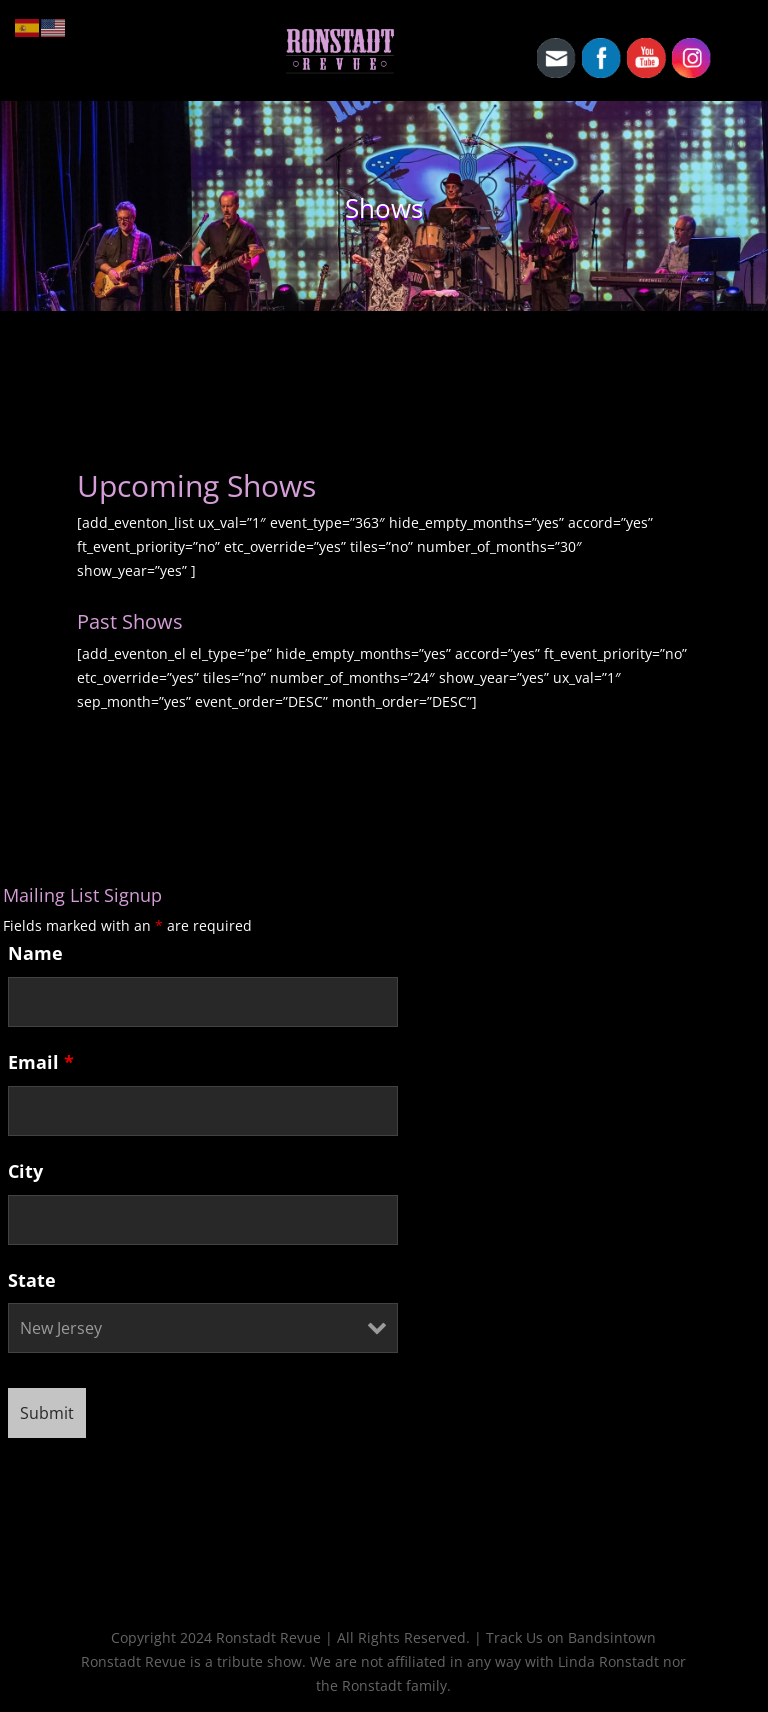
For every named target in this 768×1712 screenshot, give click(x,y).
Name (35, 953)
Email (41, 1062)
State (32, 1280)
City (25, 1171)
